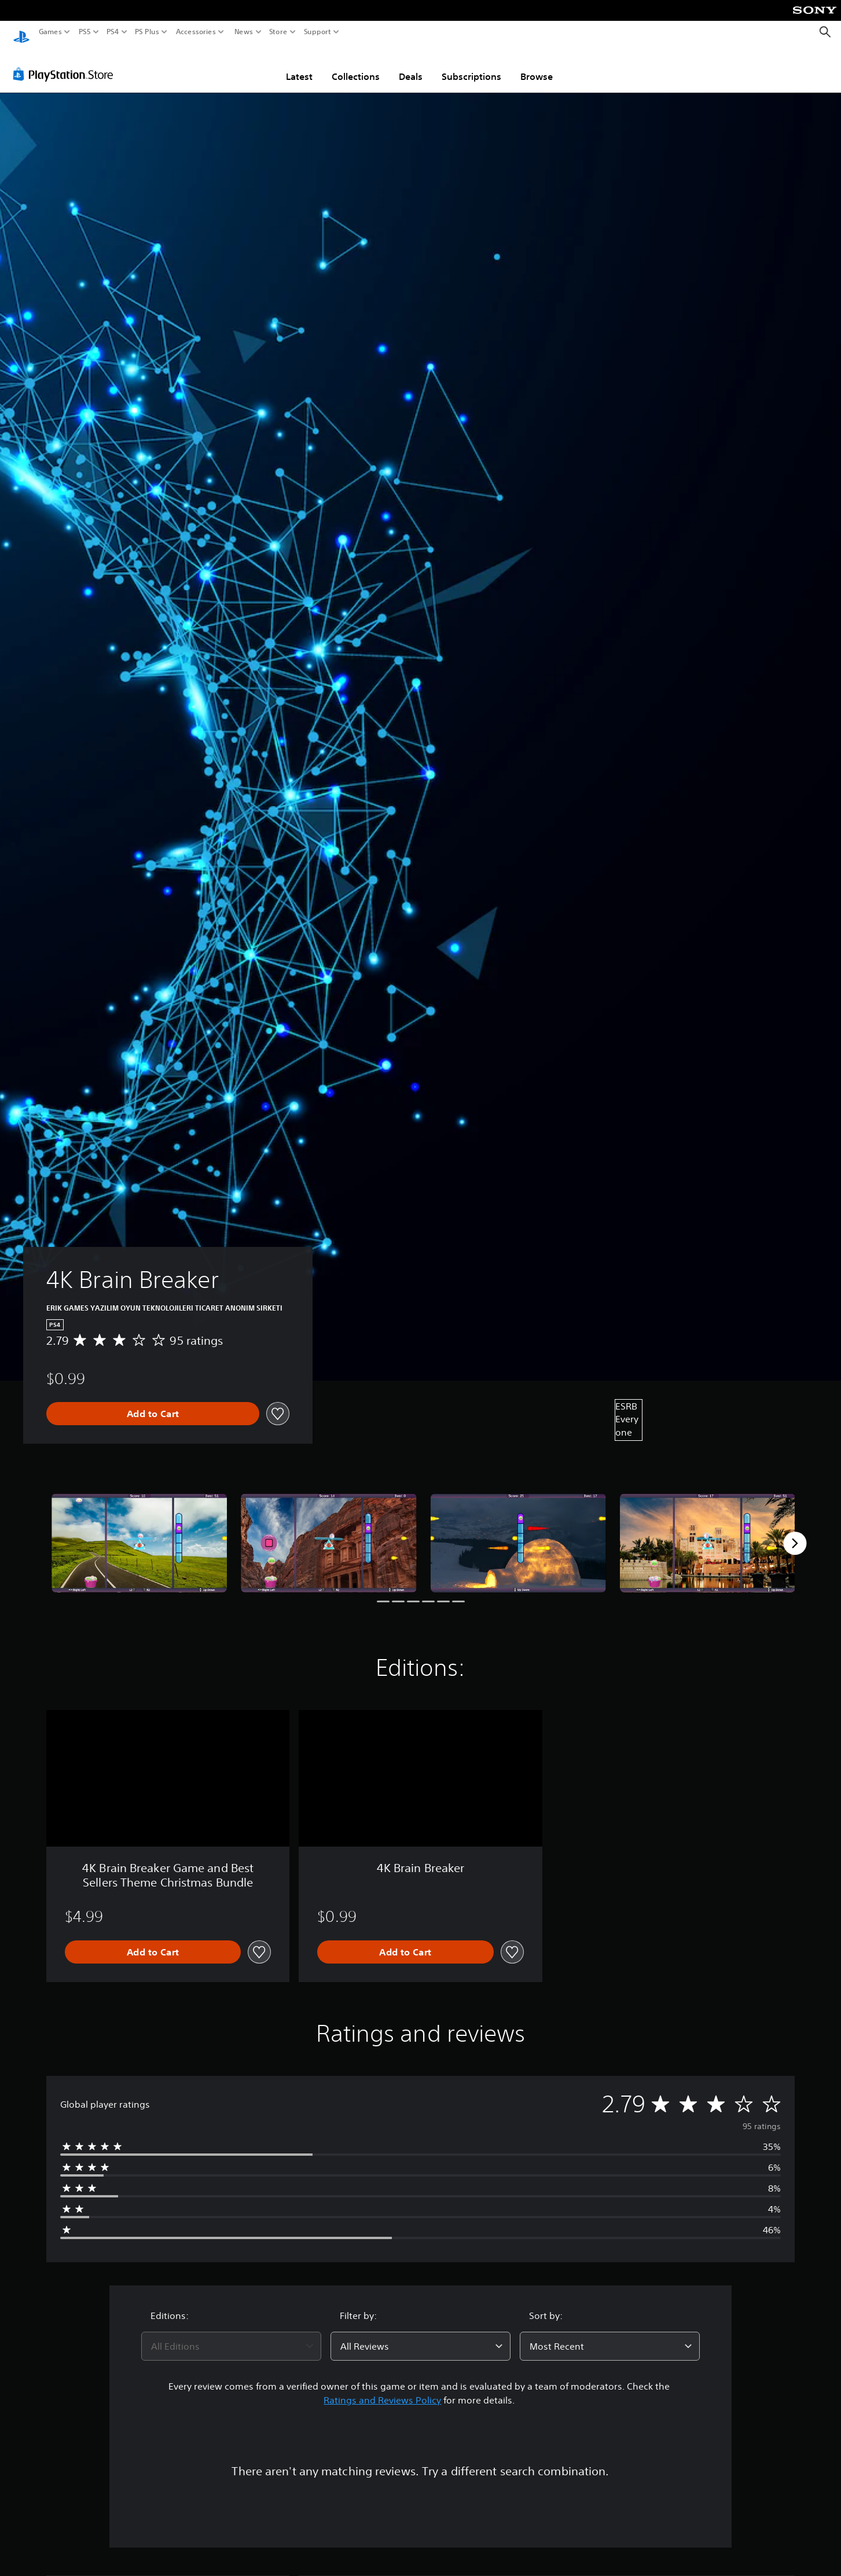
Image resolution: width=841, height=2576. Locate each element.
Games (50, 31)
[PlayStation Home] (21, 32)
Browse (536, 65)
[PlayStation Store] (66, 63)
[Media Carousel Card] (139, 1532)
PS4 (112, 31)
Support (318, 31)
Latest (299, 65)
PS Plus (147, 31)
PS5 (85, 31)
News (243, 31)
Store (278, 31)
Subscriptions (471, 65)
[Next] (794, 1532)
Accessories (196, 31)
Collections (356, 65)
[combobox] (231, 2335)
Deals (411, 65)
